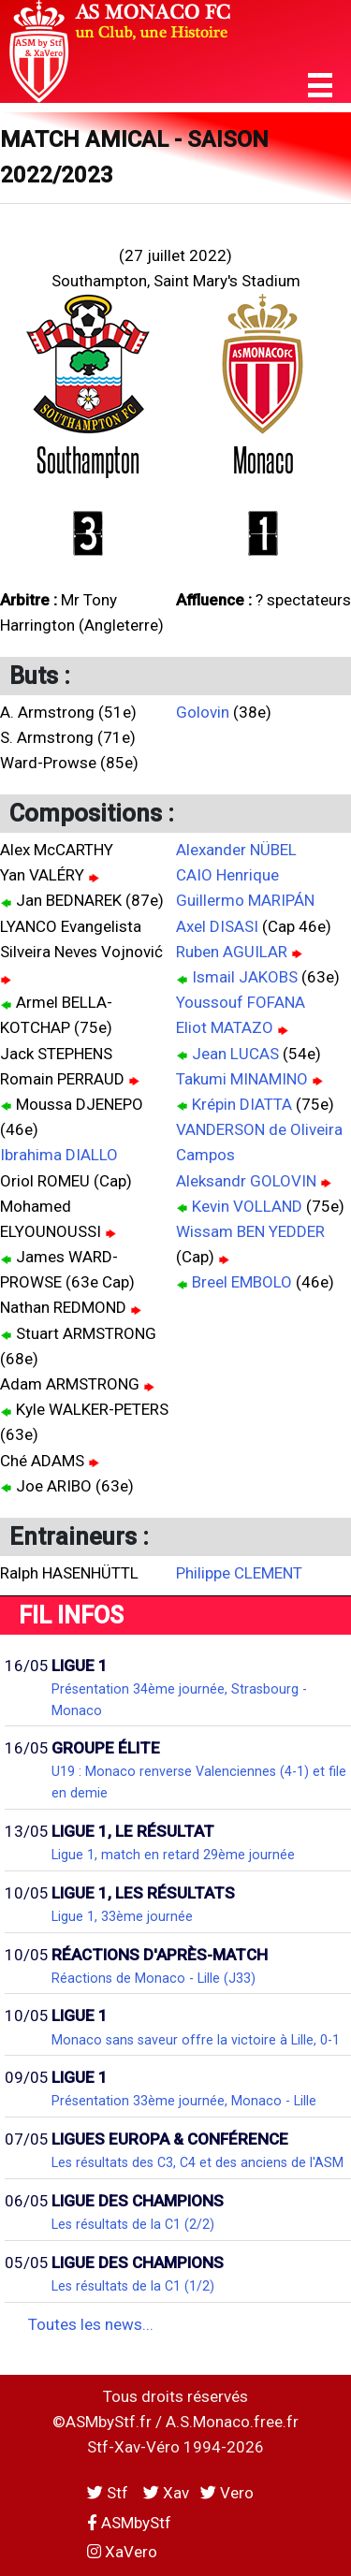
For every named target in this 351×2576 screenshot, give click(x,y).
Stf (109, 2492)
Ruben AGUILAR (231, 951)
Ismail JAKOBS (245, 977)
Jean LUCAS (235, 1053)
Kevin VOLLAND (247, 1206)
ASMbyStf (129, 2522)
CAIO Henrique (227, 875)
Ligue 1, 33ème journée (122, 1916)
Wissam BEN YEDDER (250, 1231)
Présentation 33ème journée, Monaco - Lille (183, 2100)
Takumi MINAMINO (242, 1079)
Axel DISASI (217, 926)
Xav (166, 2492)
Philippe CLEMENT (239, 1573)
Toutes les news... (91, 2324)
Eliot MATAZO (224, 1027)
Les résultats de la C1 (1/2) (132, 2285)
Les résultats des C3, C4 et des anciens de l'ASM (197, 2162)
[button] (320, 85)
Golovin (202, 712)
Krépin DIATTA (242, 1104)
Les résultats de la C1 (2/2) (132, 2224)
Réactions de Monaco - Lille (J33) (153, 1978)
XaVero (122, 2551)
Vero (227, 2492)
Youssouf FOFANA (240, 1002)
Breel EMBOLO (242, 1282)
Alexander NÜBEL (236, 849)
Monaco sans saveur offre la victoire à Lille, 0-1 (195, 2039)
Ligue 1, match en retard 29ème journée (173, 1854)
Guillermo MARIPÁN (245, 900)
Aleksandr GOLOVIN (246, 1181)
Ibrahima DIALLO (59, 1154)
